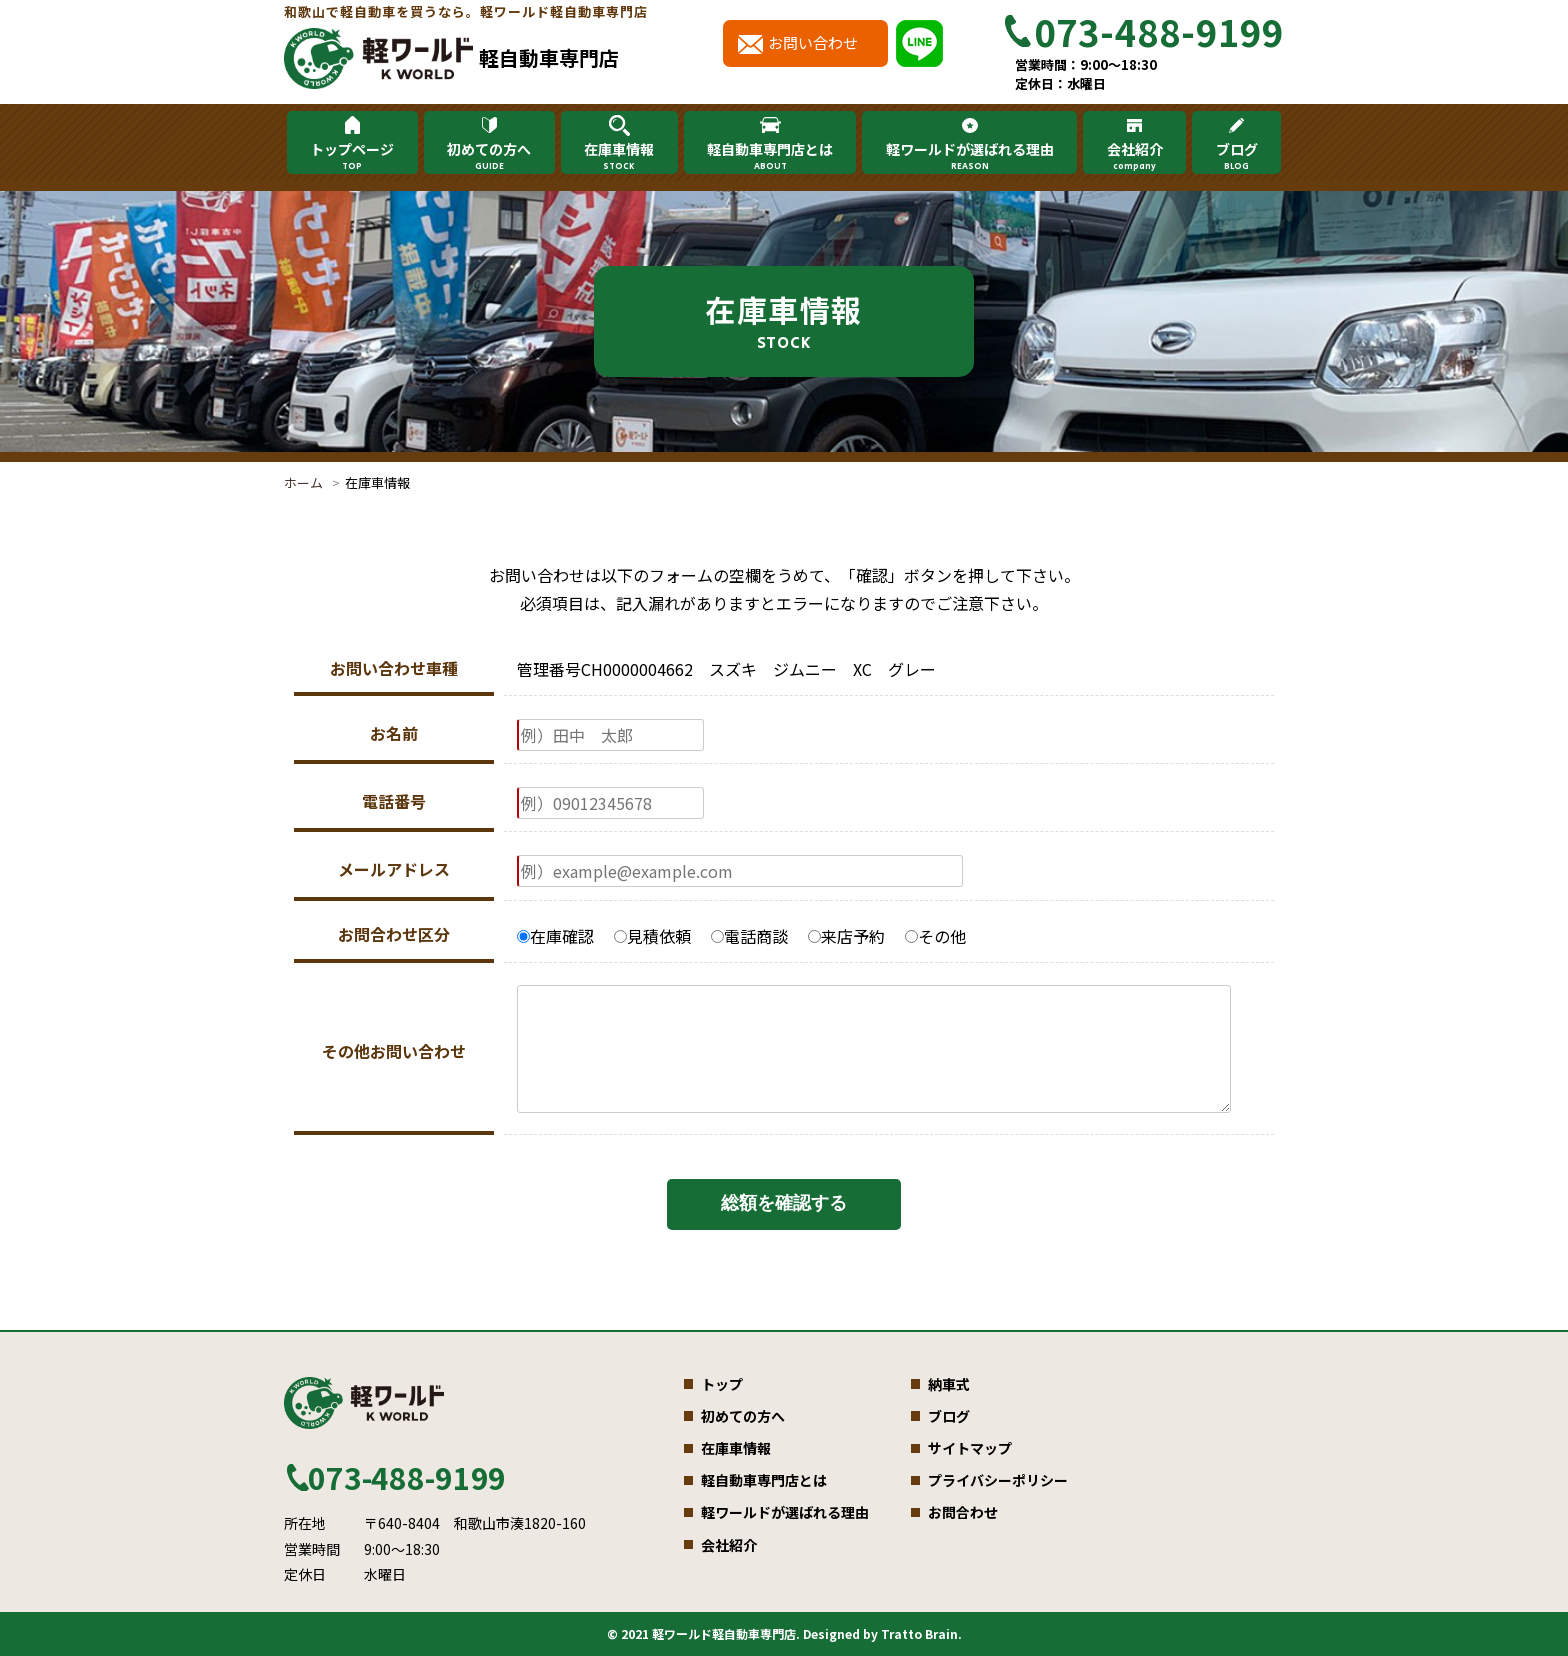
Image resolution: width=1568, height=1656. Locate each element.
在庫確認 (555, 936)
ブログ (1236, 156)
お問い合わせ (813, 42)
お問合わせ (963, 1512)
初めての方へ (489, 156)
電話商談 (749, 936)
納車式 (949, 1384)
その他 (935, 936)
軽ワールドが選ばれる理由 (970, 156)
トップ (722, 1384)
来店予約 (846, 936)
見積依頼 (652, 936)
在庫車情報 (619, 156)
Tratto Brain (919, 1633)
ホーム (303, 482)
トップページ (352, 156)
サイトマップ (970, 1448)
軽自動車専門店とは (770, 156)
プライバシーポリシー (998, 1480)
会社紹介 (1134, 156)
